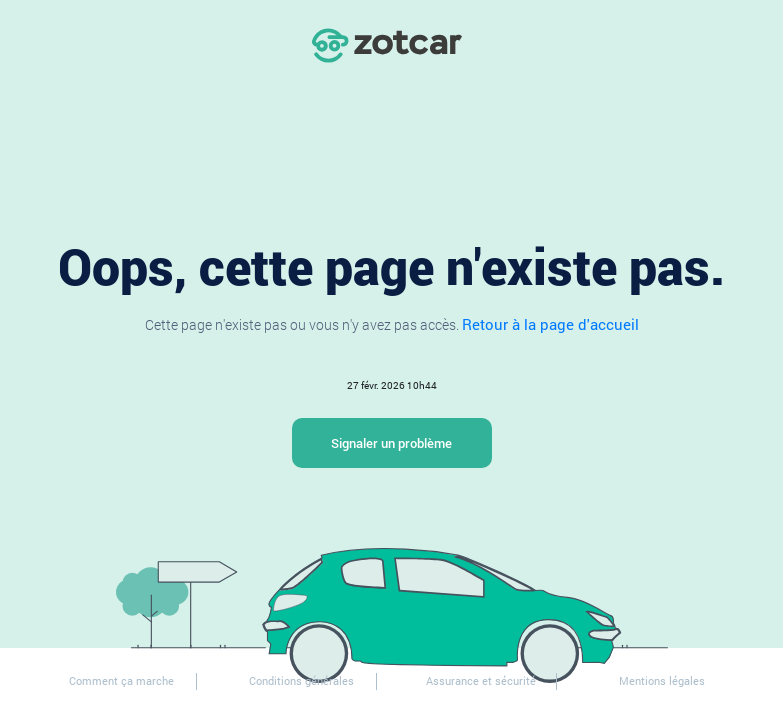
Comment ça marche (121, 680)
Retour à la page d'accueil (550, 324)
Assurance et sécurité (481, 680)
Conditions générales (301, 680)
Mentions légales (662, 680)
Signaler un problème (391, 443)
